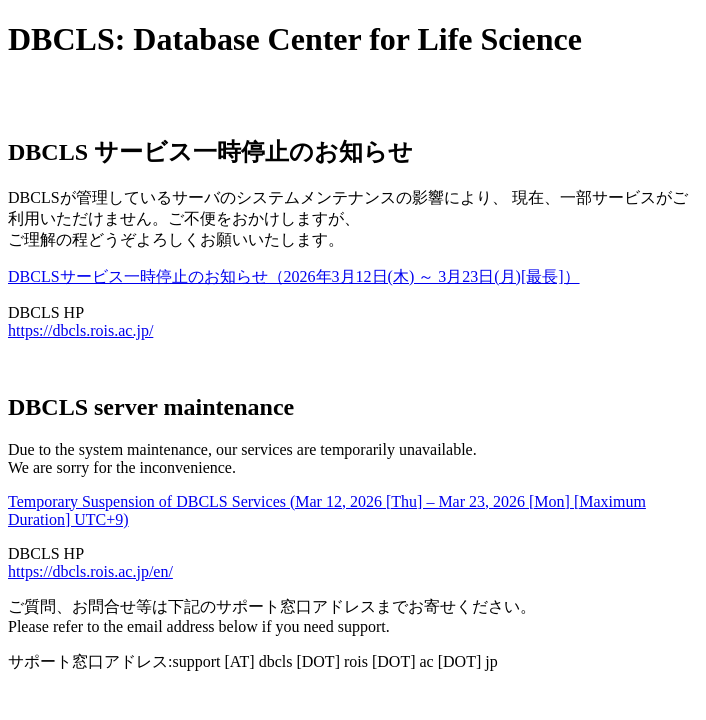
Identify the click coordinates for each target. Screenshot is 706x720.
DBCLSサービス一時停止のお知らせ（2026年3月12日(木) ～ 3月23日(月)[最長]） (294, 276)
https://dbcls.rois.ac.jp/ (80, 330)
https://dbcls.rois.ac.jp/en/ (90, 571)
